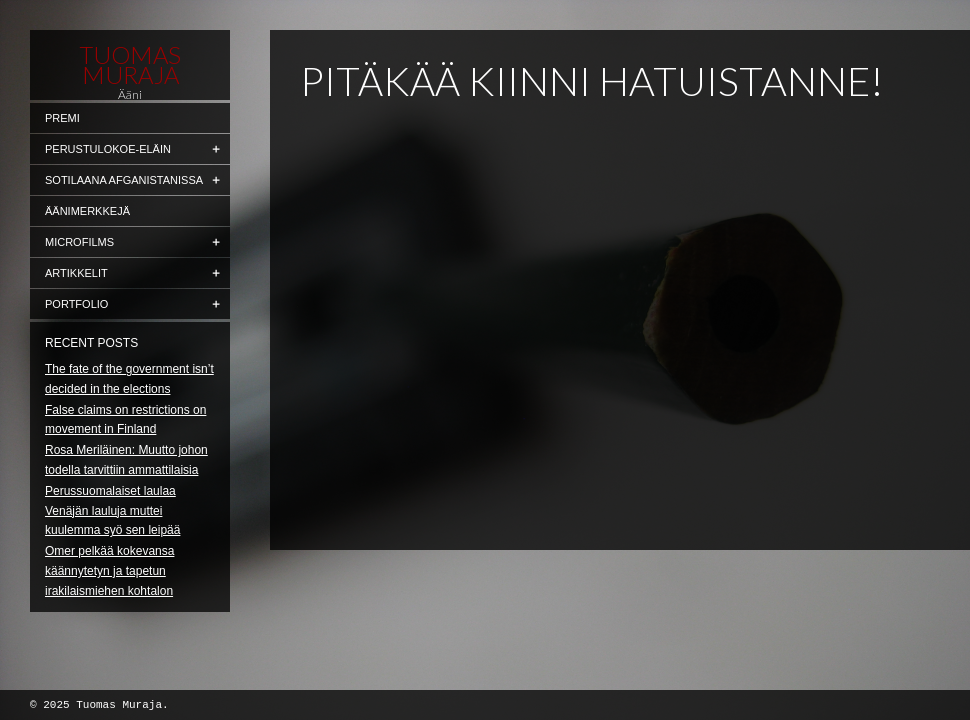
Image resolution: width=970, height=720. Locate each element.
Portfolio (76, 304)
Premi (62, 118)
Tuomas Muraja (130, 65)
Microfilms (79, 242)
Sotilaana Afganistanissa (124, 180)
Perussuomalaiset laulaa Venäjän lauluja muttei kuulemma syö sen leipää (112, 511)
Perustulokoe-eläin (108, 149)
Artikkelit (76, 273)
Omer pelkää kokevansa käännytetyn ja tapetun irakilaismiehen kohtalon (109, 571)
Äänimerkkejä (87, 211)
